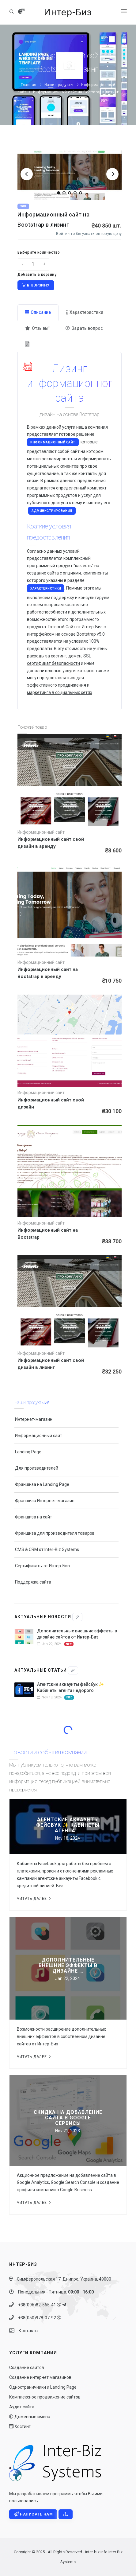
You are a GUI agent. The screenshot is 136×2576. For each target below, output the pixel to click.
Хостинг (20, 2426)
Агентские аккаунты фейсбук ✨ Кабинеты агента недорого (70, 1687)
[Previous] (27, 174)
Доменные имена (29, 2416)
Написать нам (33, 2514)
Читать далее (34, 1898)
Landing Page (28, 1451)
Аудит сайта (21, 2406)
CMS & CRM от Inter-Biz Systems (47, 1549)
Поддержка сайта (33, 1582)
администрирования (52, 510)
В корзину (36, 285)
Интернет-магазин (33, 1419)
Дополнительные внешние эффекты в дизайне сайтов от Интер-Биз (77, 1633)
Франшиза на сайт (33, 1516)
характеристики (45, 588)
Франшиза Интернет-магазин (44, 1500)
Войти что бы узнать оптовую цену (89, 233)
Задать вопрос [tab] (84, 328)
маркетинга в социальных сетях (59, 692)
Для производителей (36, 1468)
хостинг (58, 655)
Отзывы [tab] (37, 328)
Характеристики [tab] (84, 312)
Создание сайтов (26, 2367)
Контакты (26, 2330)
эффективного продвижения (56, 685)
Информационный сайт (52, 442)
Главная (28, 85)
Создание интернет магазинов (40, 2377)
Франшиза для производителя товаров (55, 1533)
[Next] (112, 174)
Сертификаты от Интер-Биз (42, 1565)
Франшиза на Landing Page (42, 1484)
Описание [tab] (38, 312)
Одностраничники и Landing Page (43, 2387)
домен (74, 655)
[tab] (28, 344)
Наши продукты (59, 85)
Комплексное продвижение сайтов (45, 2397)
